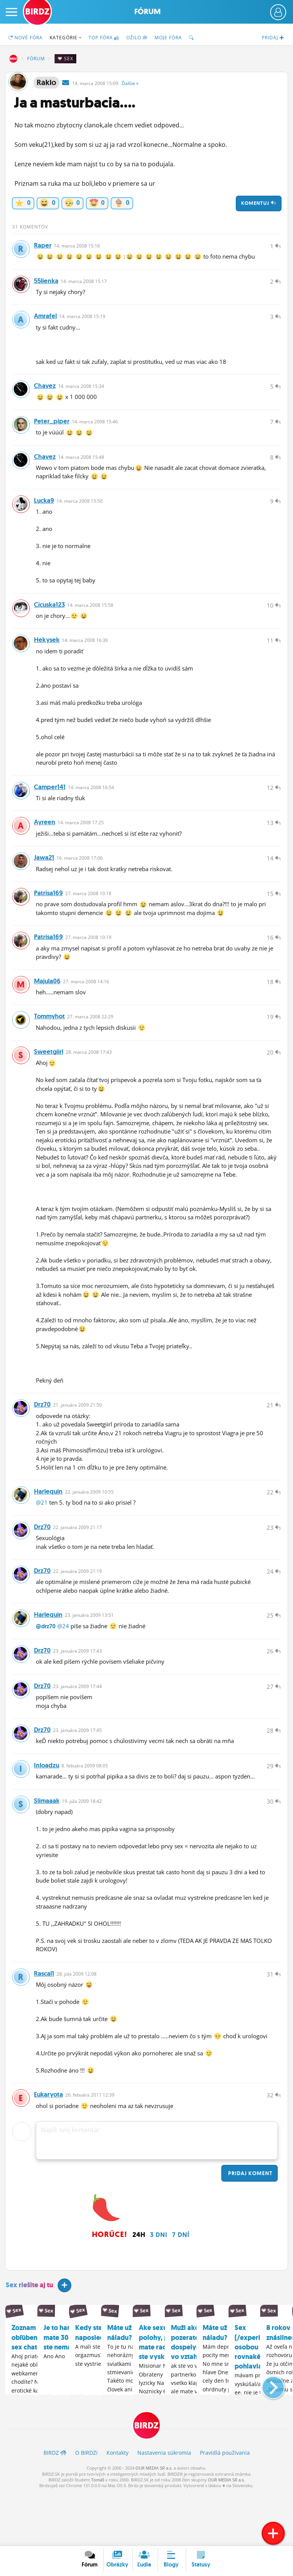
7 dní (181, 2287)
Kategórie (66, 37)
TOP (104, 37)
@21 (42, 1536)
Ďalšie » (130, 83)
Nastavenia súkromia (164, 2506)
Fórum (147, 11)
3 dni (158, 2287)
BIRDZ (13, 58)
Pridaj (249, 2225)
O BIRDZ (86, 2506)
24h (138, 2287)
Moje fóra (168, 37)
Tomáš (97, 2533)
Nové (25, 37)
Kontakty (117, 2506)
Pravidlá (225, 2506)
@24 (63, 1665)
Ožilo (137, 37)
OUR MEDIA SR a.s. (153, 2521)
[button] (267, 2438)
